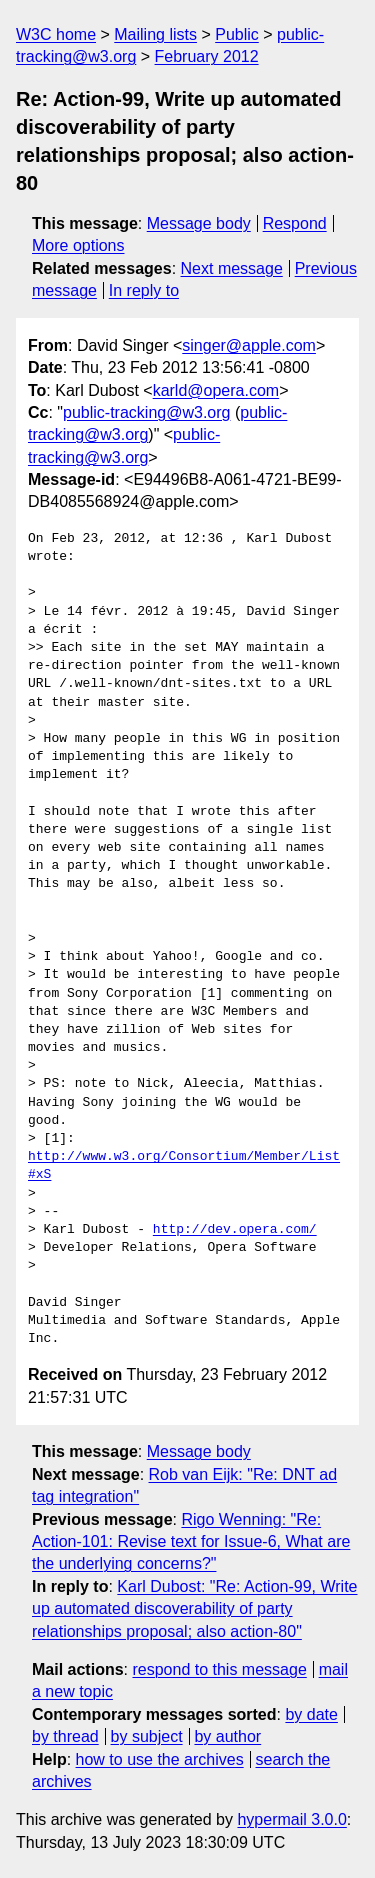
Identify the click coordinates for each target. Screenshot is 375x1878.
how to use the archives (160, 1759)
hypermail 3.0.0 (291, 1819)
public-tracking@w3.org (146, 412)
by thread (65, 1736)
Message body (199, 223)
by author (227, 1736)
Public (237, 34)
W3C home (56, 34)
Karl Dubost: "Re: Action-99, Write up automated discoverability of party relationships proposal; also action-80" (195, 1609)
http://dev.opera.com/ (235, 1230)
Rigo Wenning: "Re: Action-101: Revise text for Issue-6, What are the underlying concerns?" (191, 1542)
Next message (232, 268)
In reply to (144, 290)
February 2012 (207, 56)
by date (311, 1714)
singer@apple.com (249, 345)
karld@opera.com (216, 390)
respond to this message (219, 1669)
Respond (295, 223)
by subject (147, 1736)
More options (78, 245)
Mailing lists (155, 34)
